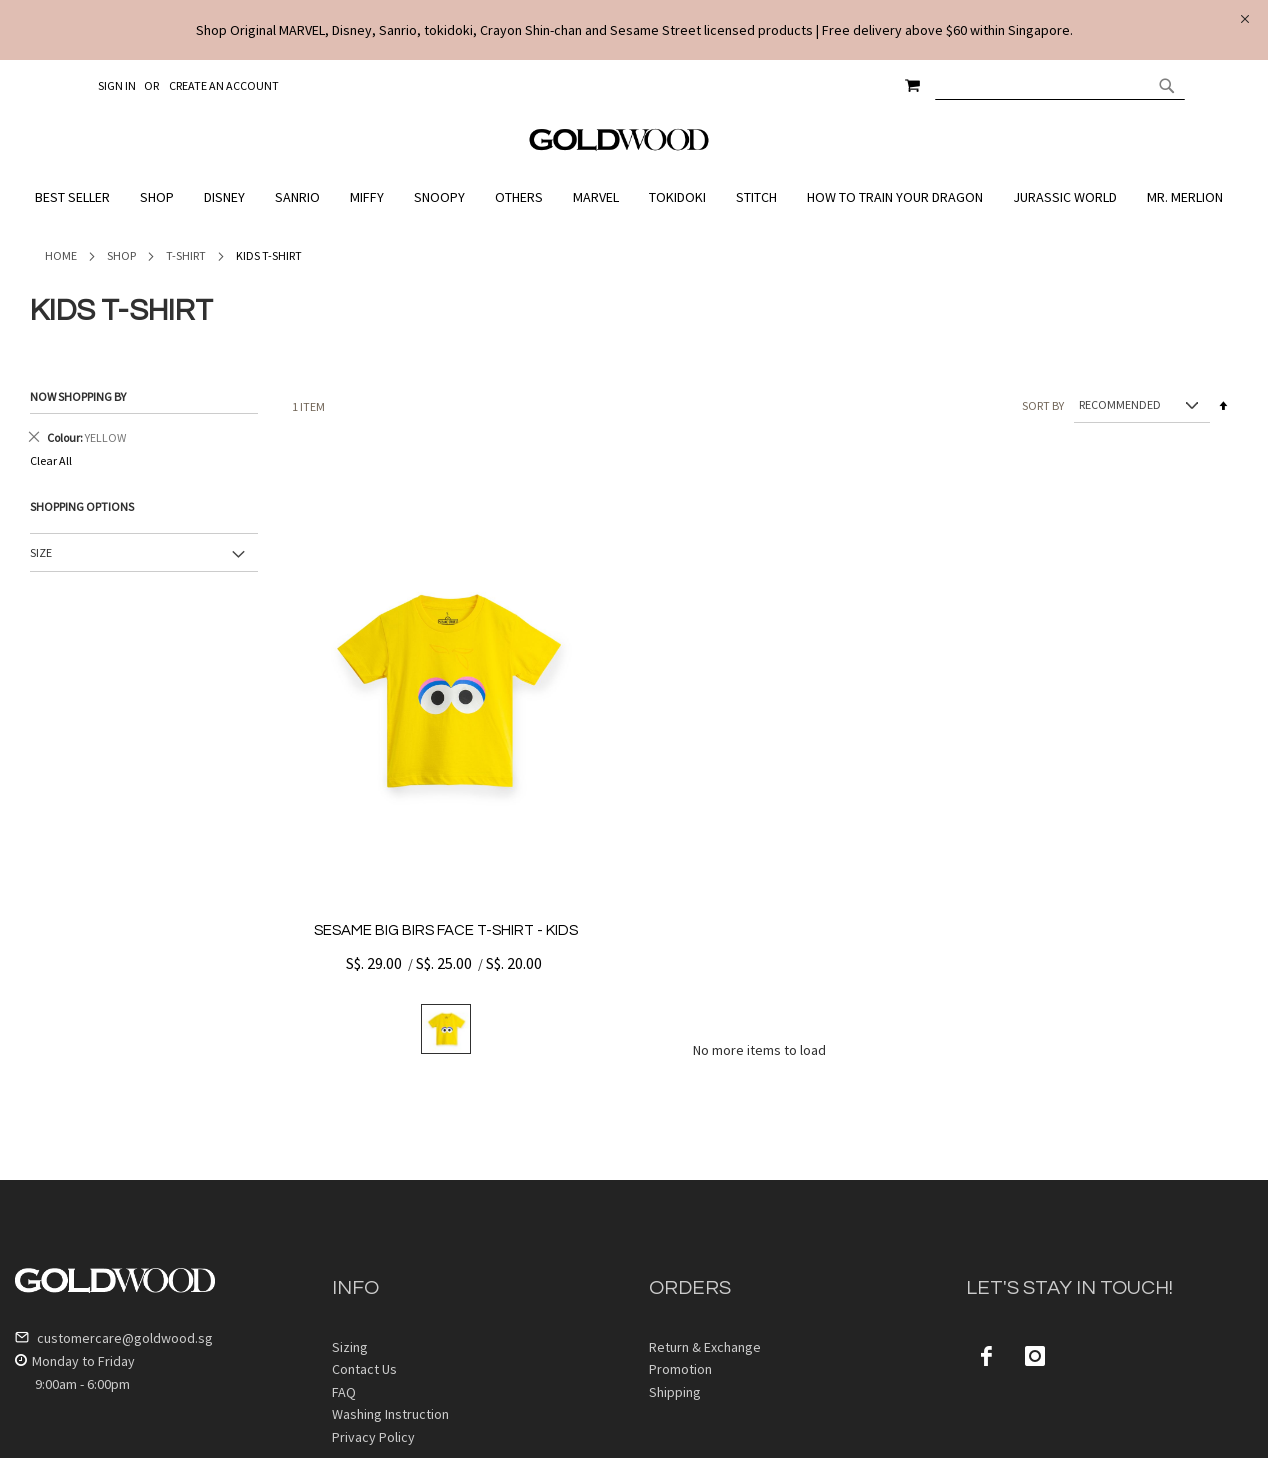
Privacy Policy (373, 1437)
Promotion (680, 1369)
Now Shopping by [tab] (78, 396)
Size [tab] (41, 552)
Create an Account (224, 85)
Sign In (117, 85)
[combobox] (1060, 85)
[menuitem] (77, 197)
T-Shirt (186, 255)
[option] (446, 1029)
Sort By (1043, 404)
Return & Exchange (705, 1347)
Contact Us (364, 1369)
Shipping (675, 1392)
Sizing (350, 1347)
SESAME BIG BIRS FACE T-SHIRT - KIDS (446, 930)
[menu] (634, 197)
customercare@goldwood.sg (114, 1338)
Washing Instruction (390, 1414)
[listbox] (446, 1029)
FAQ (344, 1392)
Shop (121, 255)
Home (61, 255)
